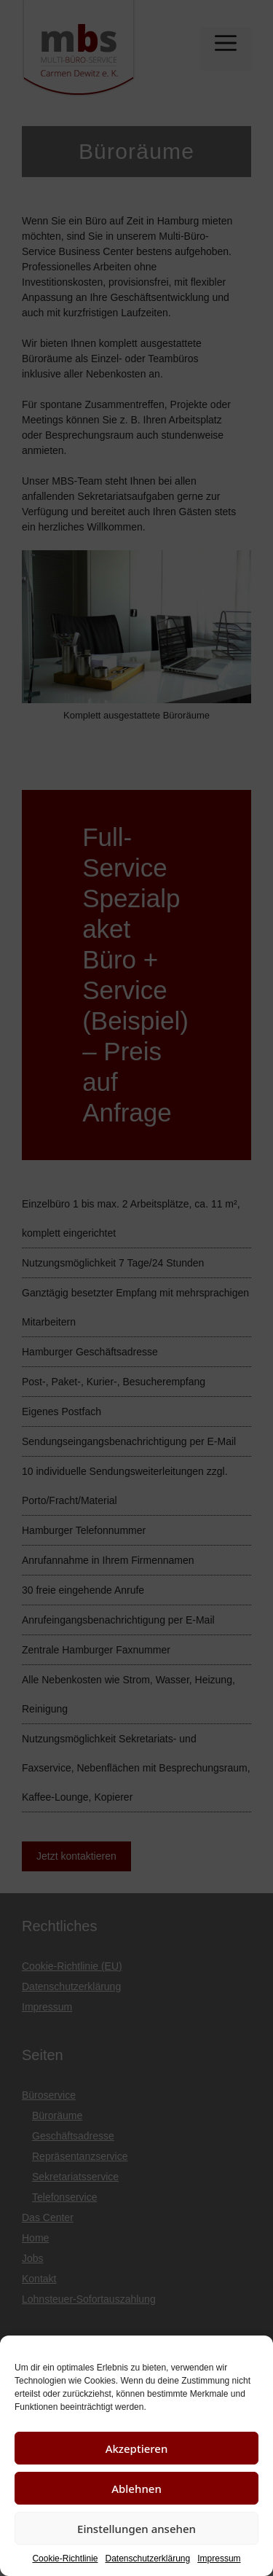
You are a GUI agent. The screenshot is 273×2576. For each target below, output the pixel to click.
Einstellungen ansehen (136, 2528)
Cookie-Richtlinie (65, 2558)
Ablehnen (136, 2488)
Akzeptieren (137, 2448)
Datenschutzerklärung (147, 2558)
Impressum (218, 2558)
